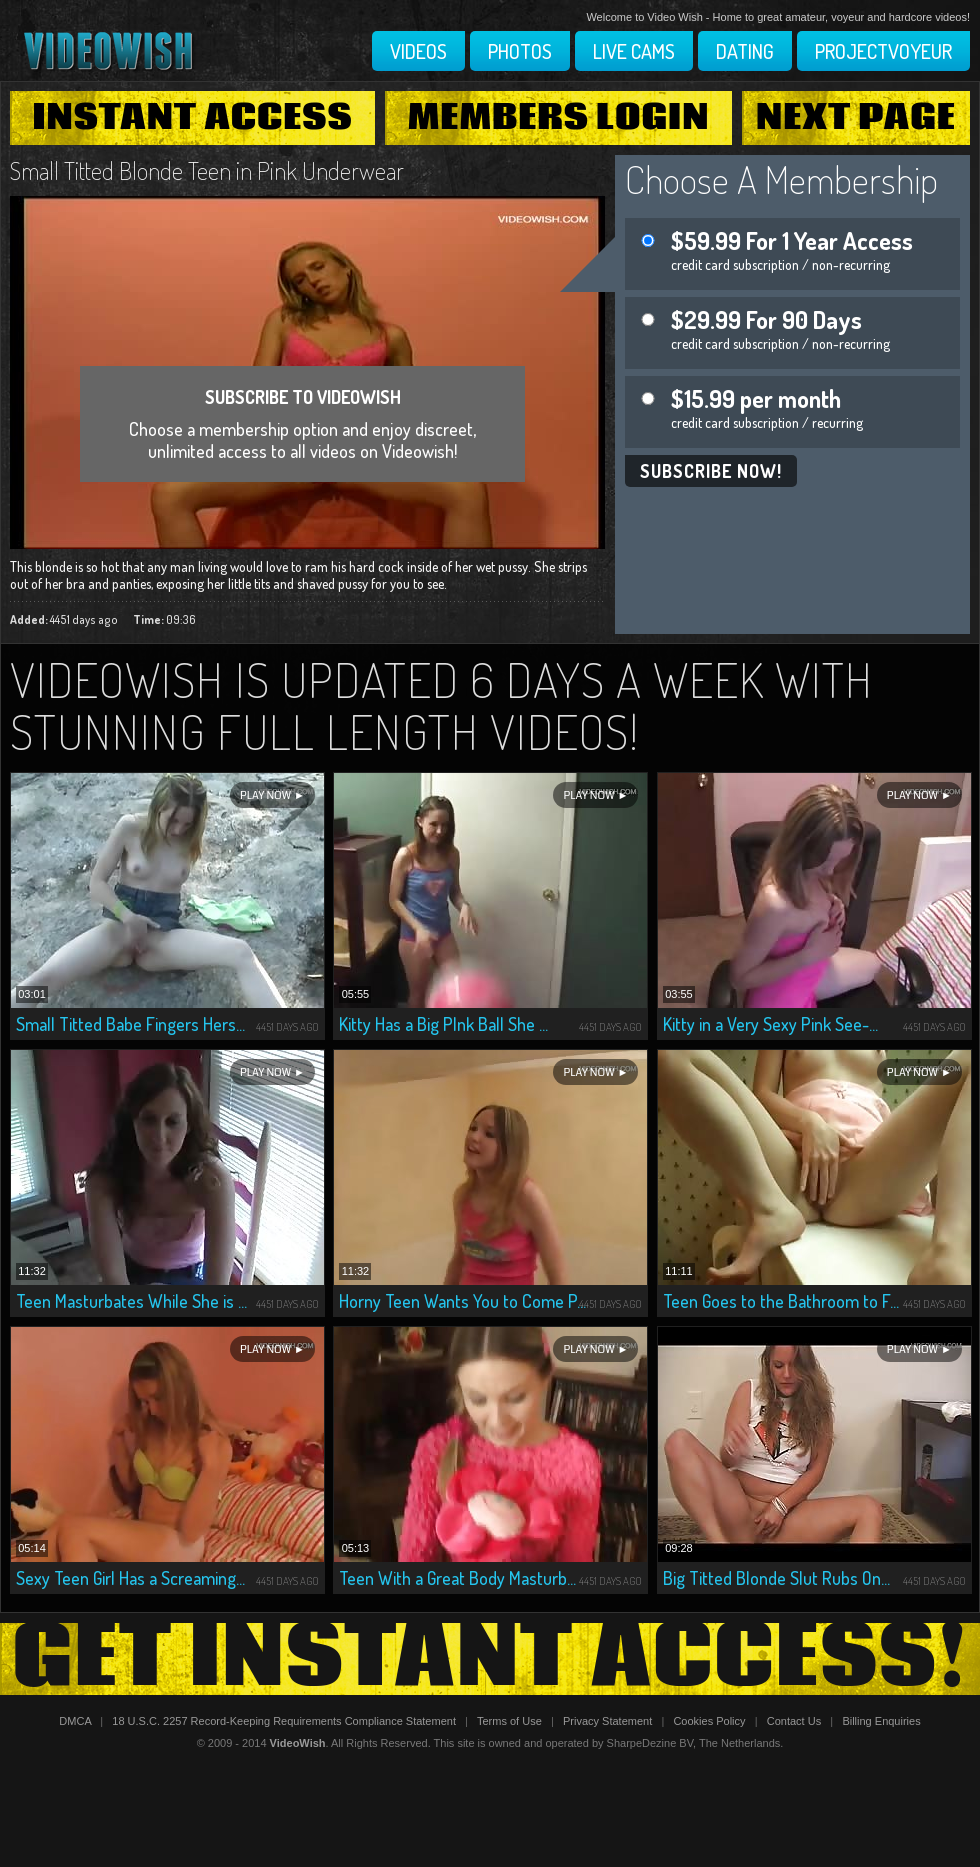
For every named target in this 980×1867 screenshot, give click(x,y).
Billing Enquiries (881, 1721)
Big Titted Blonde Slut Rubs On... (776, 1578)
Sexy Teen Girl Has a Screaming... (130, 1578)
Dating (745, 51)
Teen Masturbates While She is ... (131, 1301)
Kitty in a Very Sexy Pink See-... (770, 1024)
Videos (418, 51)
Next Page (856, 118)
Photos (520, 51)
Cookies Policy (709, 1721)
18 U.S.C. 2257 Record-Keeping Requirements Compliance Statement (284, 1721)
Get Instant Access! (490, 1659)
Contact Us (794, 1721)
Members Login (559, 118)
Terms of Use (509, 1721)
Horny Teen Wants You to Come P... (462, 1301)
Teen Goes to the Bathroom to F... (781, 1301)
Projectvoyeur (883, 51)
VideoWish (298, 1743)
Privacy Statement (607, 1721)
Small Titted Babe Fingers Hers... (130, 1024)
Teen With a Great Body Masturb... (457, 1578)
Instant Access (192, 118)
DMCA (75, 1721)
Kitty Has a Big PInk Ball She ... (443, 1024)
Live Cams (634, 51)
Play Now (265, 795)
